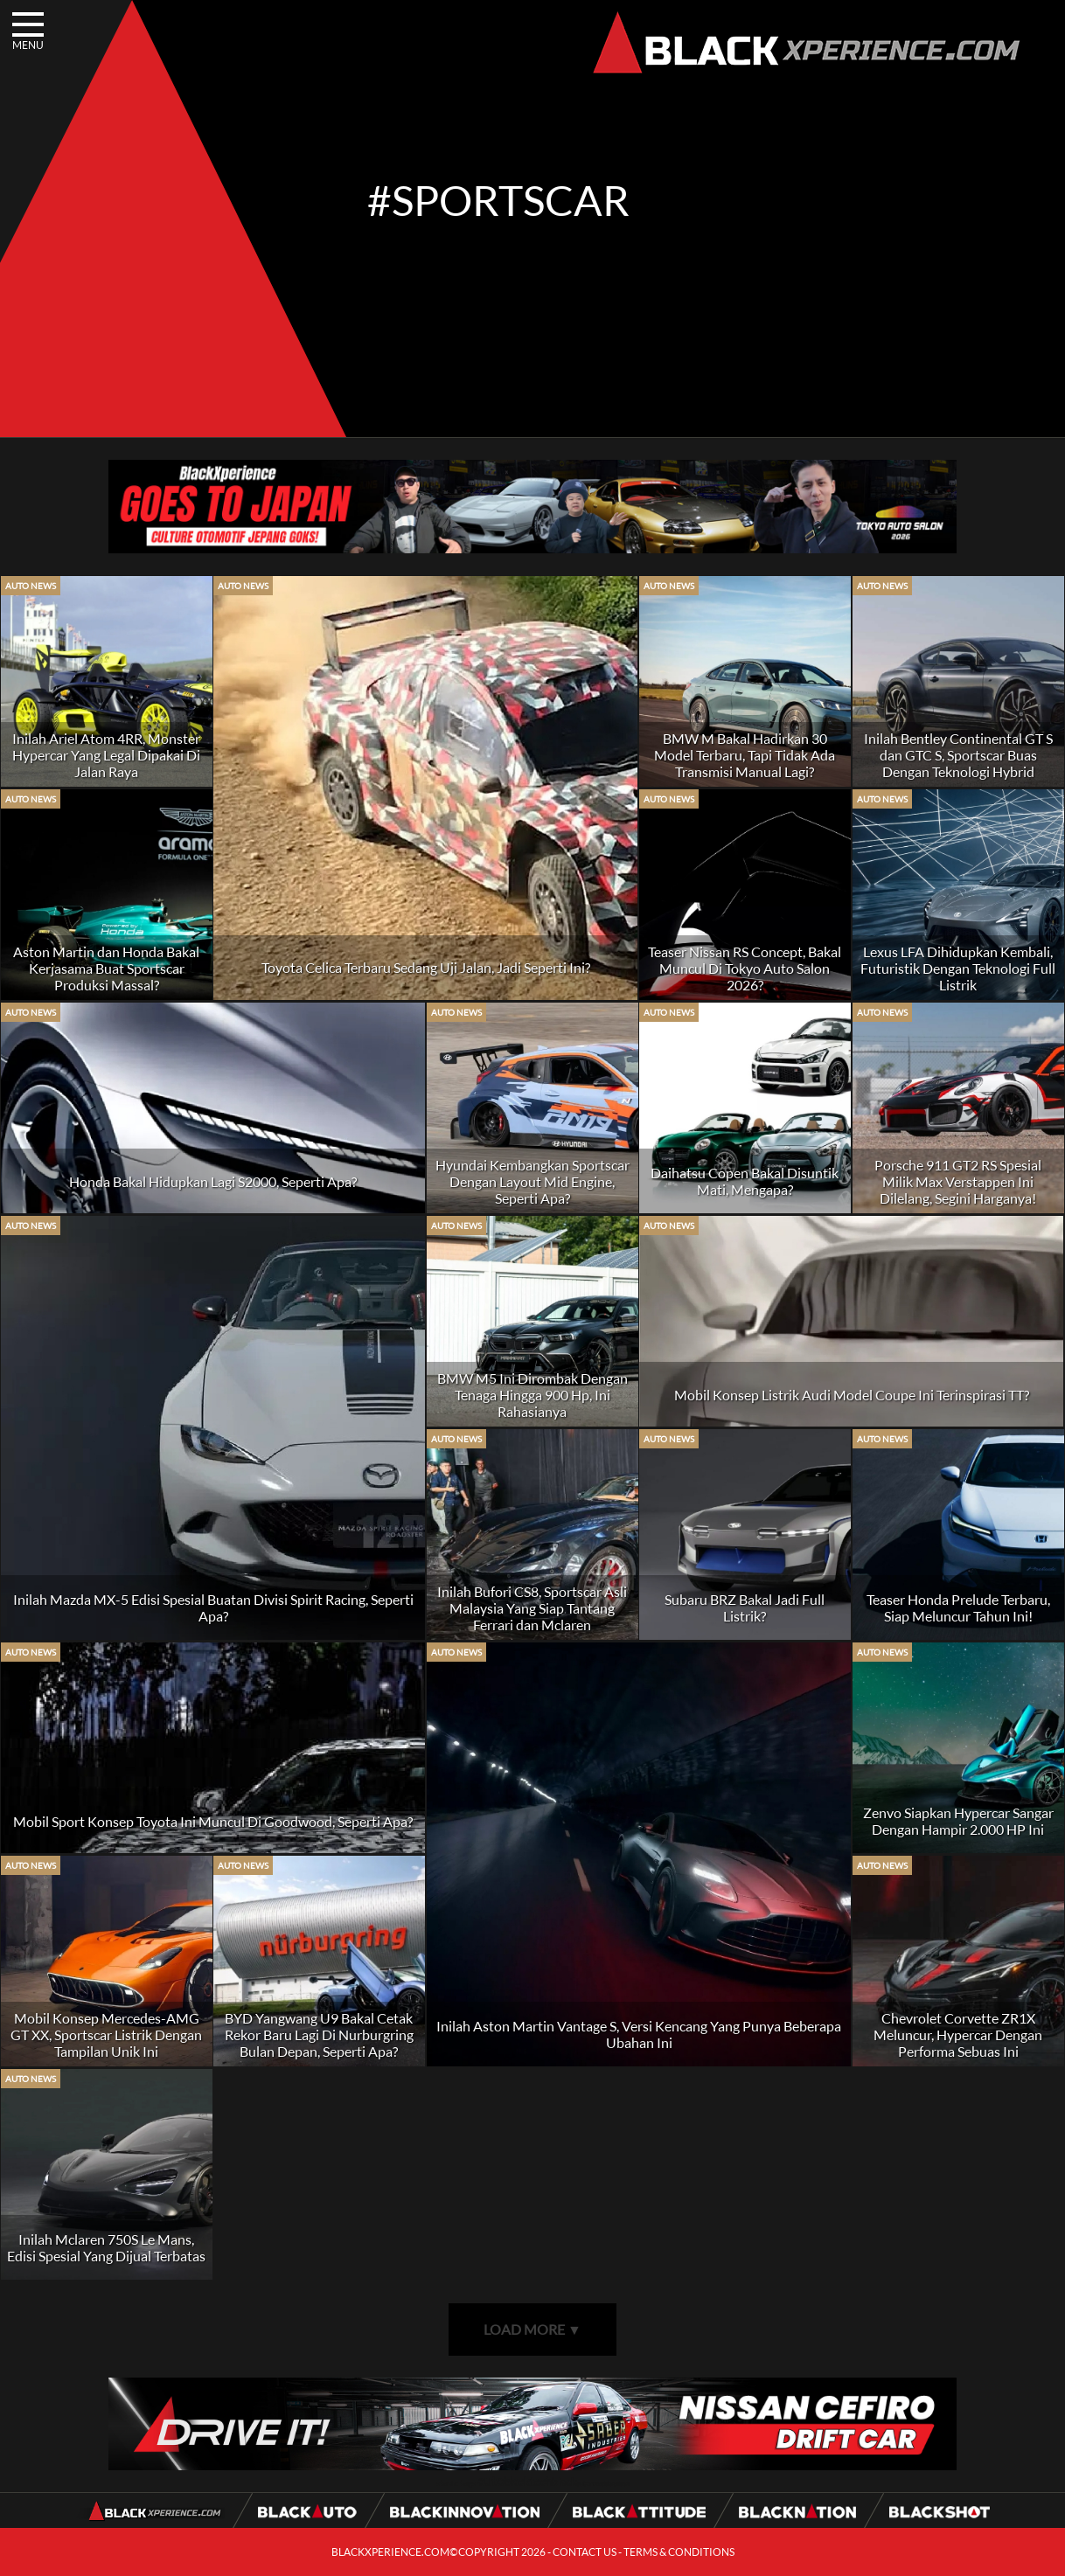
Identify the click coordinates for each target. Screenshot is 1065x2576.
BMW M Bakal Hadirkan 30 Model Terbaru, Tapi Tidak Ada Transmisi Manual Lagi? (744, 755)
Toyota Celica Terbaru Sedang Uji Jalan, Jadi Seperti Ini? (425, 967)
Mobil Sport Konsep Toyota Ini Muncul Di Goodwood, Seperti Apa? (213, 1821)
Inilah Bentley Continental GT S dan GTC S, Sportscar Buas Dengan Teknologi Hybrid (958, 755)
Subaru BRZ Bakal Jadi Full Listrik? (745, 1607)
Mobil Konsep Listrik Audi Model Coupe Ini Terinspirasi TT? (851, 1394)
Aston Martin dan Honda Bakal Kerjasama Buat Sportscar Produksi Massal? (106, 968)
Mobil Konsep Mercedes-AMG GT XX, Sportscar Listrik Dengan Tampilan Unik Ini (106, 2034)
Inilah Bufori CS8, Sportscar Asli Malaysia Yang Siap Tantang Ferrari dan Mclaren (532, 1608)
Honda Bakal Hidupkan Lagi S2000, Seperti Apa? (213, 1181)
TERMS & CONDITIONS (678, 2552)
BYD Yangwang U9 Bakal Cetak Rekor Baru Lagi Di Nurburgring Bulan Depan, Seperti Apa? (319, 2034)
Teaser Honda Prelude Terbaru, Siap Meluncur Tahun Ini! (958, 1607)
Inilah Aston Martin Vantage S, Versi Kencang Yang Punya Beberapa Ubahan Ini (638, 2034)
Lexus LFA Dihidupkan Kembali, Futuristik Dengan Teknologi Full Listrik (957, 968)
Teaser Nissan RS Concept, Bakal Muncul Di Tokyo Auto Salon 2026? (744, 968)
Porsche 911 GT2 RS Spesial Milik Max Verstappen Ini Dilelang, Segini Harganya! (957, 1181)
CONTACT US (584, 2552)
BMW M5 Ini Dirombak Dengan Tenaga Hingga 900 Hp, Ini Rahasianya (532, 1395)
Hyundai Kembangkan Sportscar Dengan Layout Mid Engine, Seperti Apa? (532, 1181)
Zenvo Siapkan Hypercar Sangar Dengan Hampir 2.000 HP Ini (958, 1820)
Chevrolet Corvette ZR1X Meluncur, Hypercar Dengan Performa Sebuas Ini (958, 2034)
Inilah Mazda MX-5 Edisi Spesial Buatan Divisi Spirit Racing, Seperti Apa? (213, 1607)
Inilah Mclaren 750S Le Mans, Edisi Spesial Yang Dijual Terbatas (106, 2247)
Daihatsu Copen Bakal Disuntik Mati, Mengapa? (745, 1181)
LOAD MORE (532, 2329)
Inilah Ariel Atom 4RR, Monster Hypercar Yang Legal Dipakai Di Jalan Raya (106, 755)
